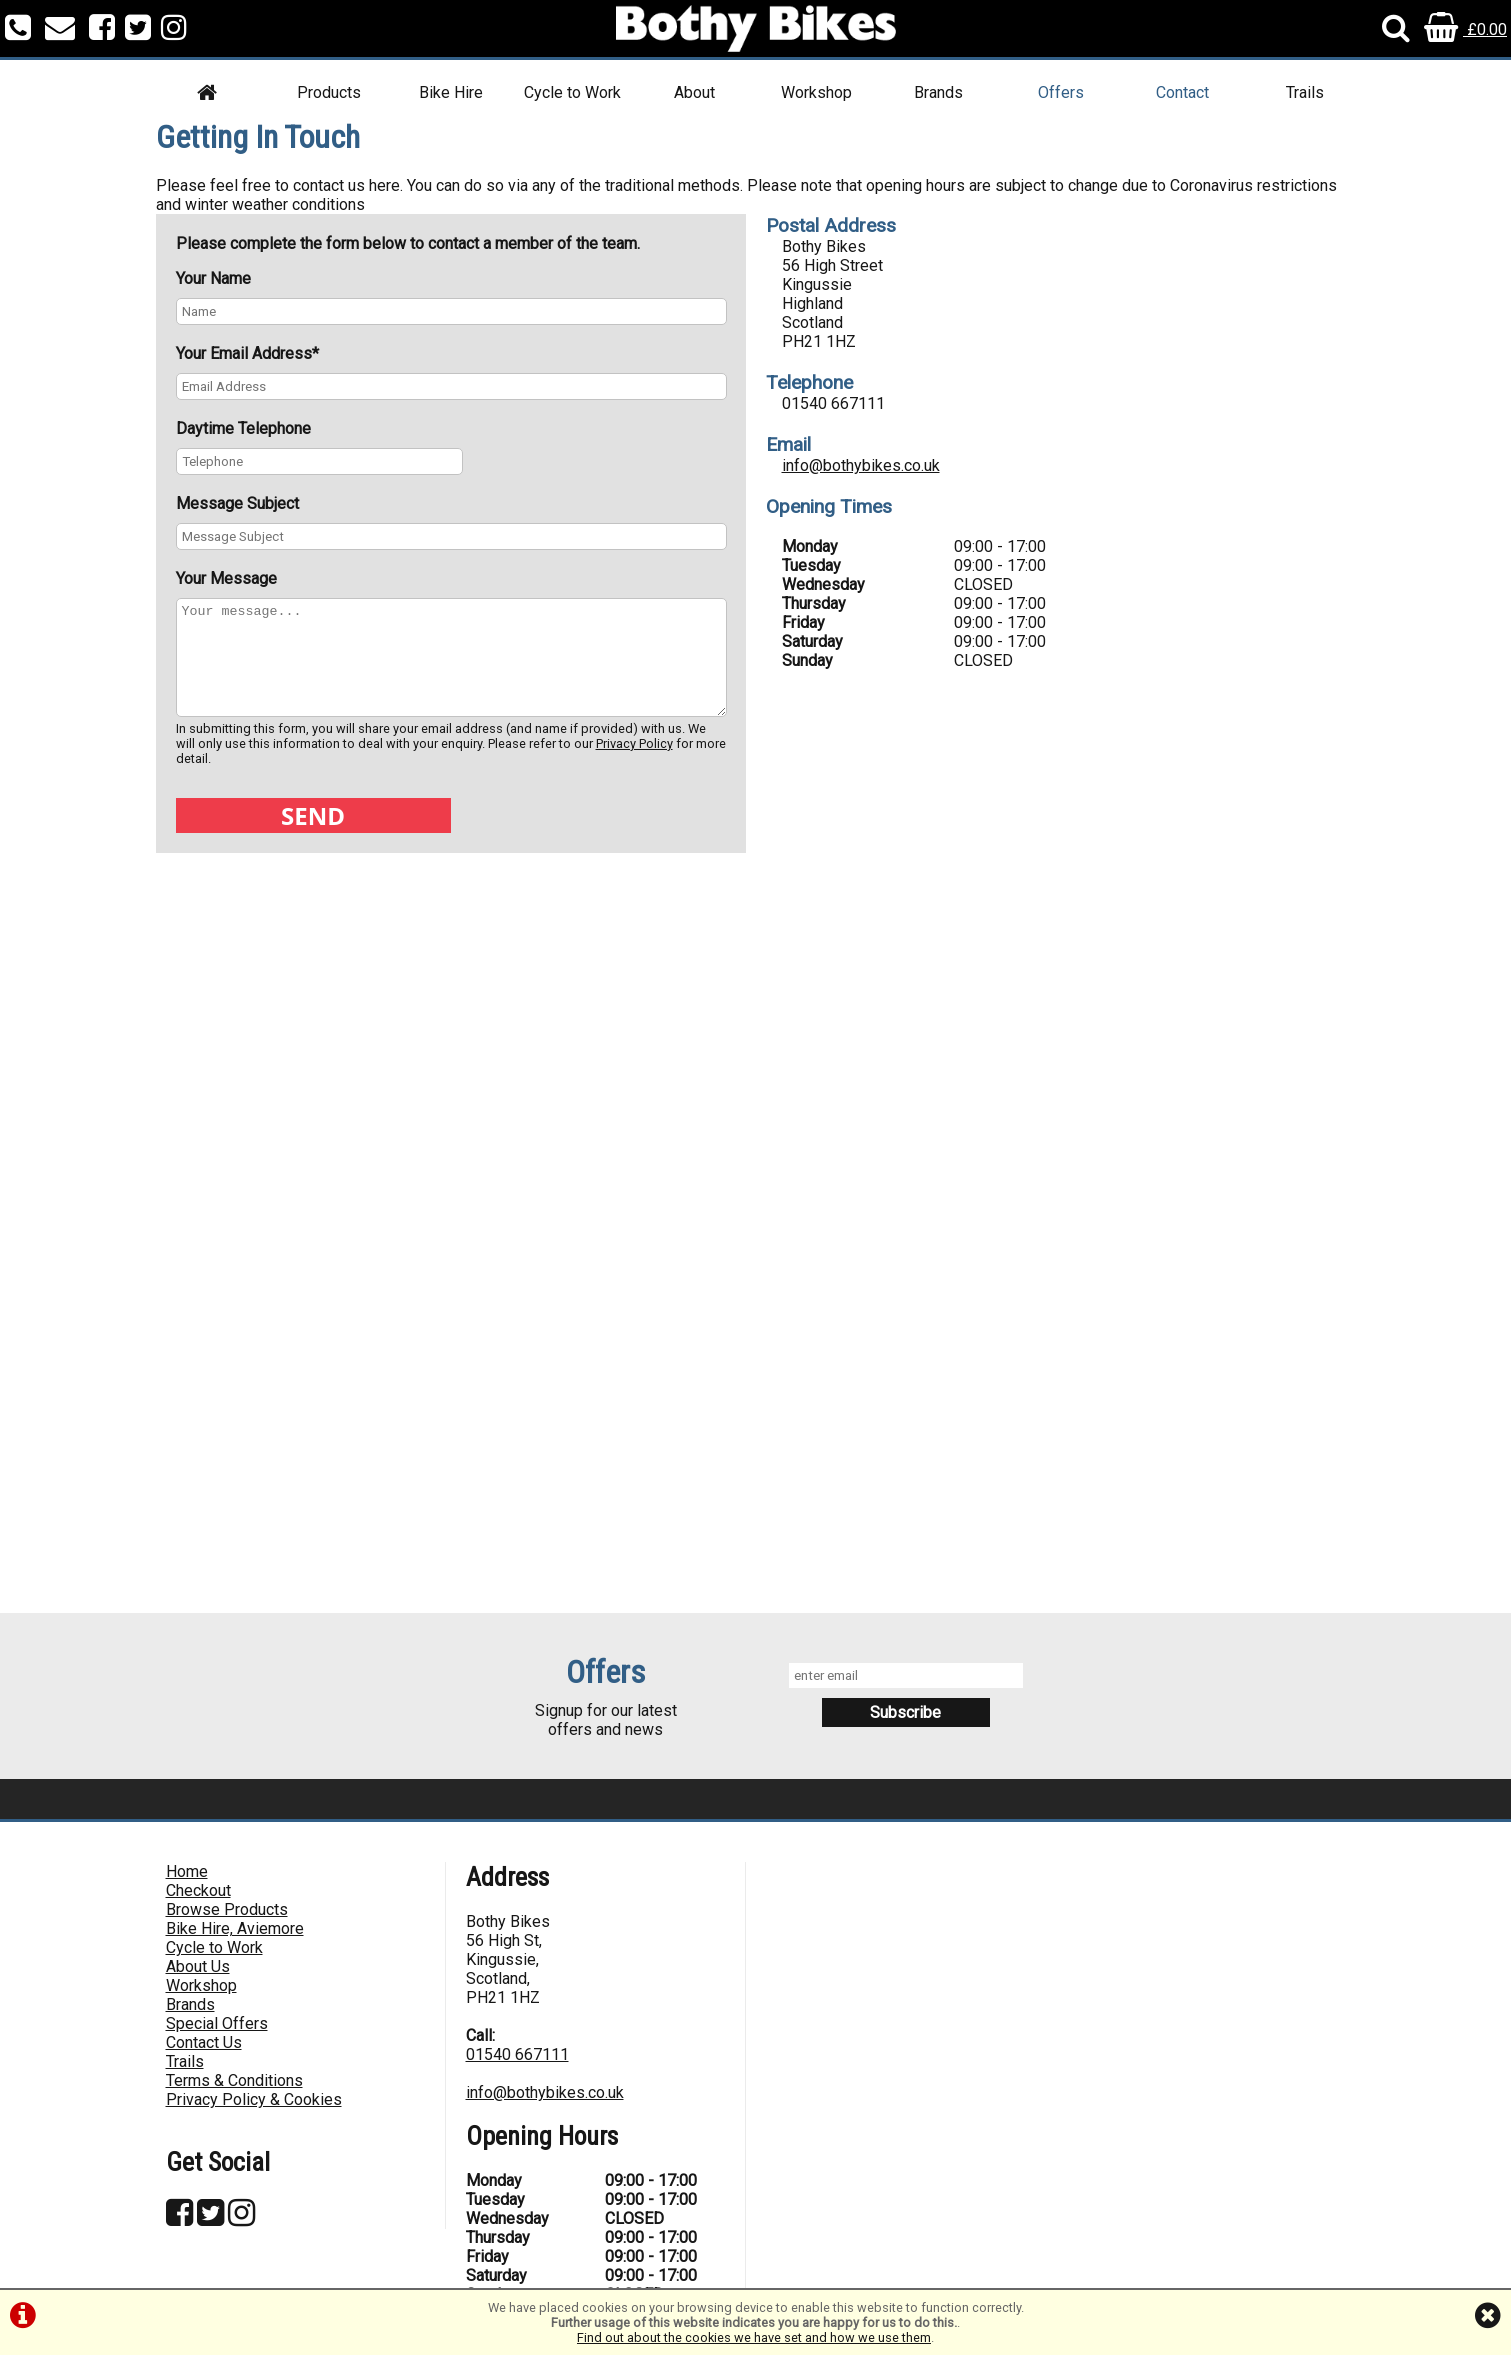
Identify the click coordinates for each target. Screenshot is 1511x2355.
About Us (198, 1966)
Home (187, 1871)
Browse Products (227, 1909)
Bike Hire (451, 92)
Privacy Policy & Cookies (254, 2099)
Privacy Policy (634, 743)
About (694, 92)
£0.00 (1465, 29)
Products (329, 92)
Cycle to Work (572, 92)
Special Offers (217, 2023)
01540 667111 (517, 2054)
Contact (1182, 92)
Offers (1061, 92)
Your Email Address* (247, 353)
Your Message (226, 578)
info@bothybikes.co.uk (861, 465)
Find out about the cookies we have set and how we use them (754, 2337)
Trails (1305, 92)
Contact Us (204, 2042)
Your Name (213, 278)
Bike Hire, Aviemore (235, 1928)
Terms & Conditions (234, 2080)
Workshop (816, 92)
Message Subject (237, 503)
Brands (938, 92)
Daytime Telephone (243, 428)
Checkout (198, 1890)
